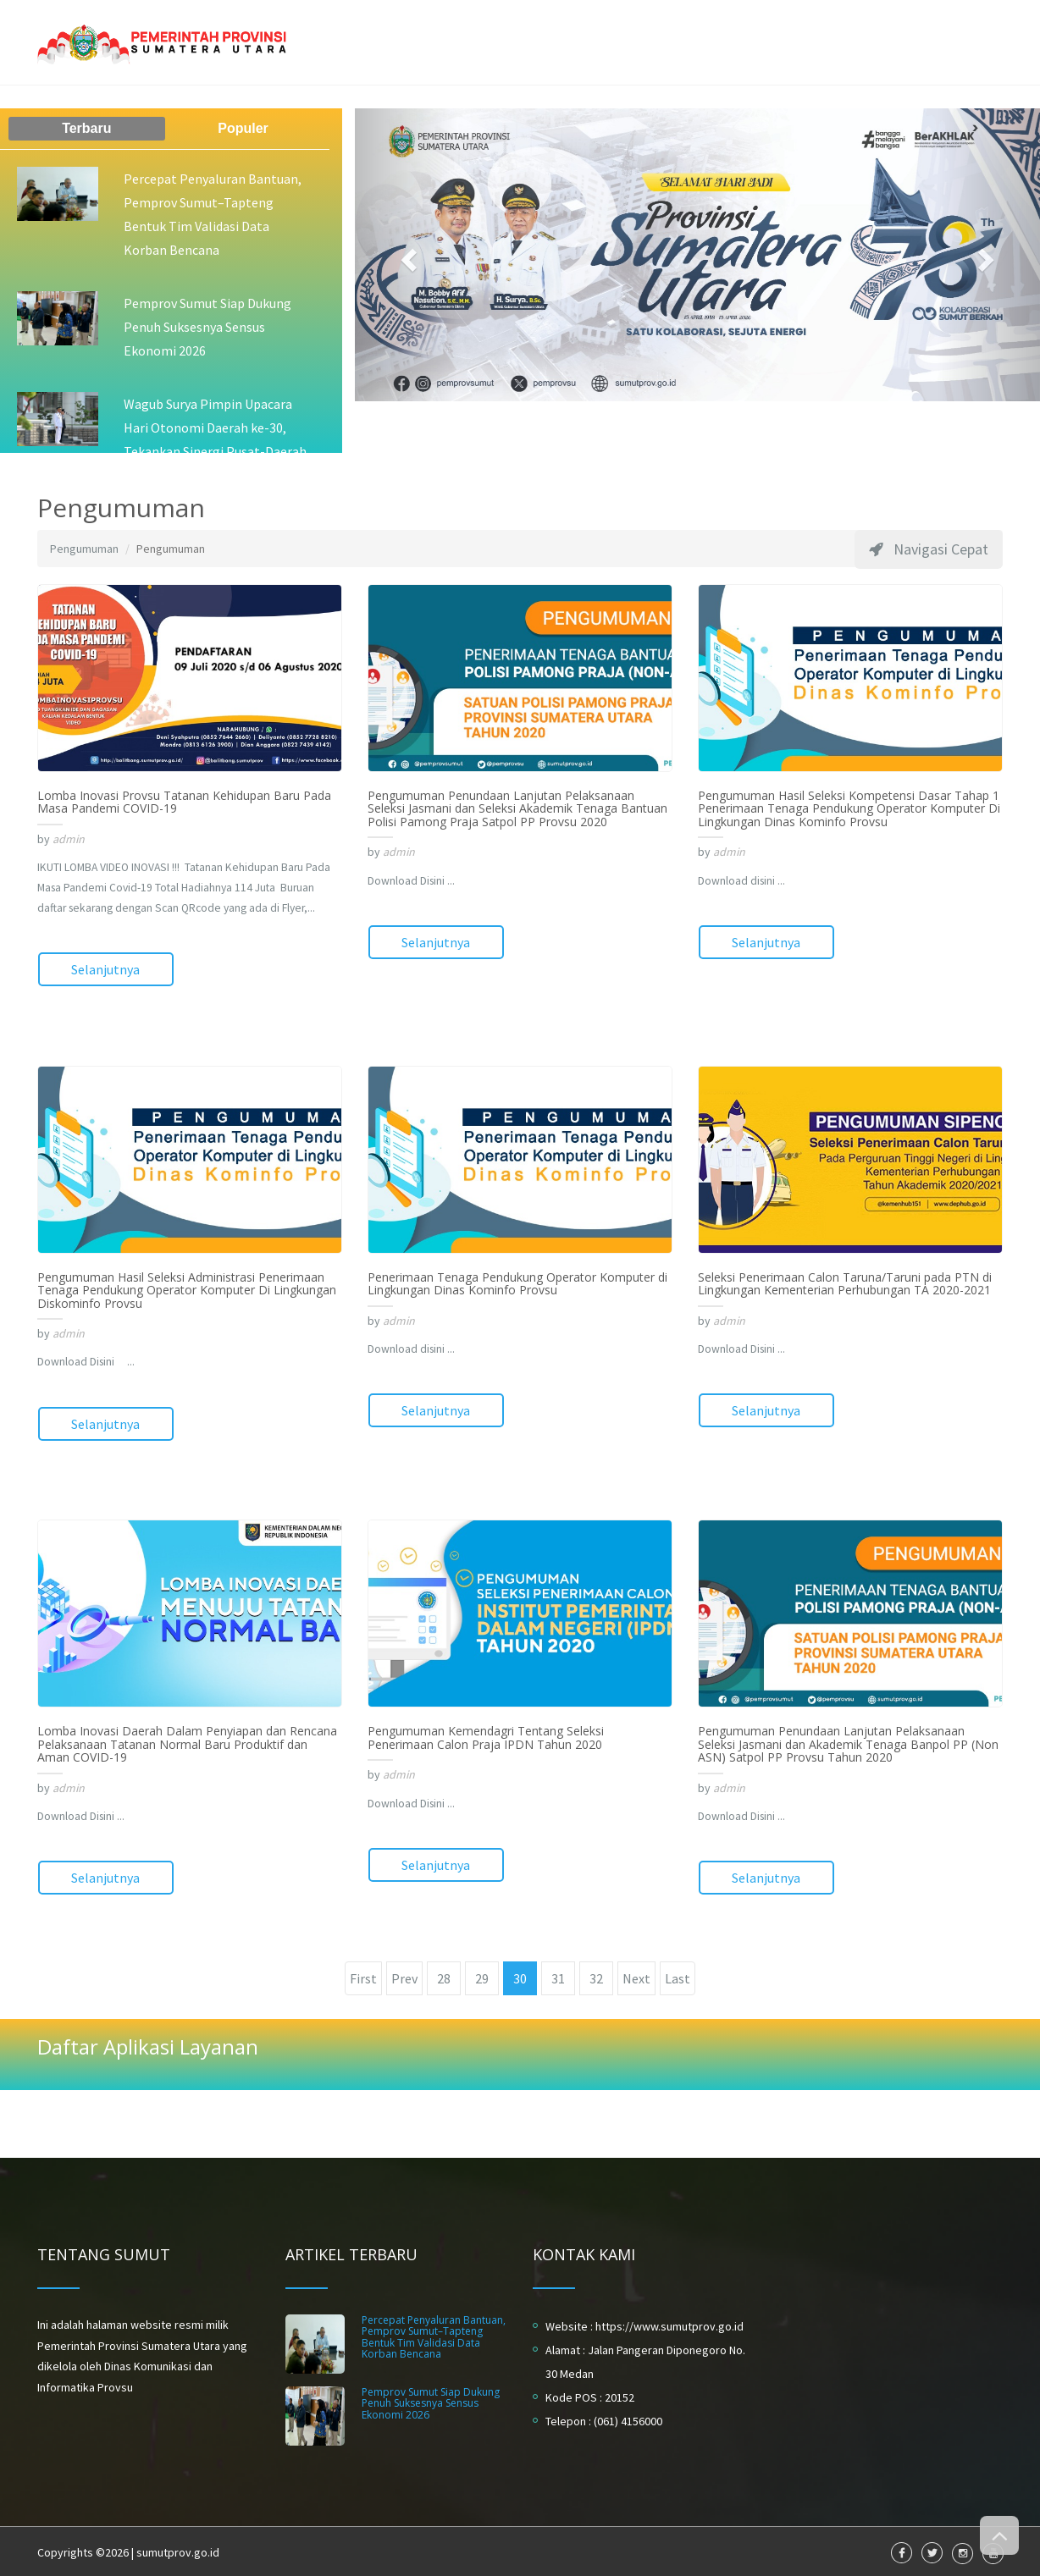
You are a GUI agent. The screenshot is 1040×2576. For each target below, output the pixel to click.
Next (636, 1975)
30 (520, 1975)
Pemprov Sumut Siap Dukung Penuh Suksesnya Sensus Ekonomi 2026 (207, 327)
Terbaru (86, 128)
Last (677, 1975)
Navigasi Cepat (928, 549)
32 (596, 1975)
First (363, 1975)
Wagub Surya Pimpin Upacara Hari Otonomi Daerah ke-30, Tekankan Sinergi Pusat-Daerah (215, 427)
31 (558, 1975)
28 (444, 1975)
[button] (406, 254)
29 (482, 1975)
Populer (243, 128)
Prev (404, 1975)
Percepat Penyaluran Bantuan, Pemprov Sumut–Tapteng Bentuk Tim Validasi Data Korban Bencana (434, 2334)
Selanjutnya (105, 969)
